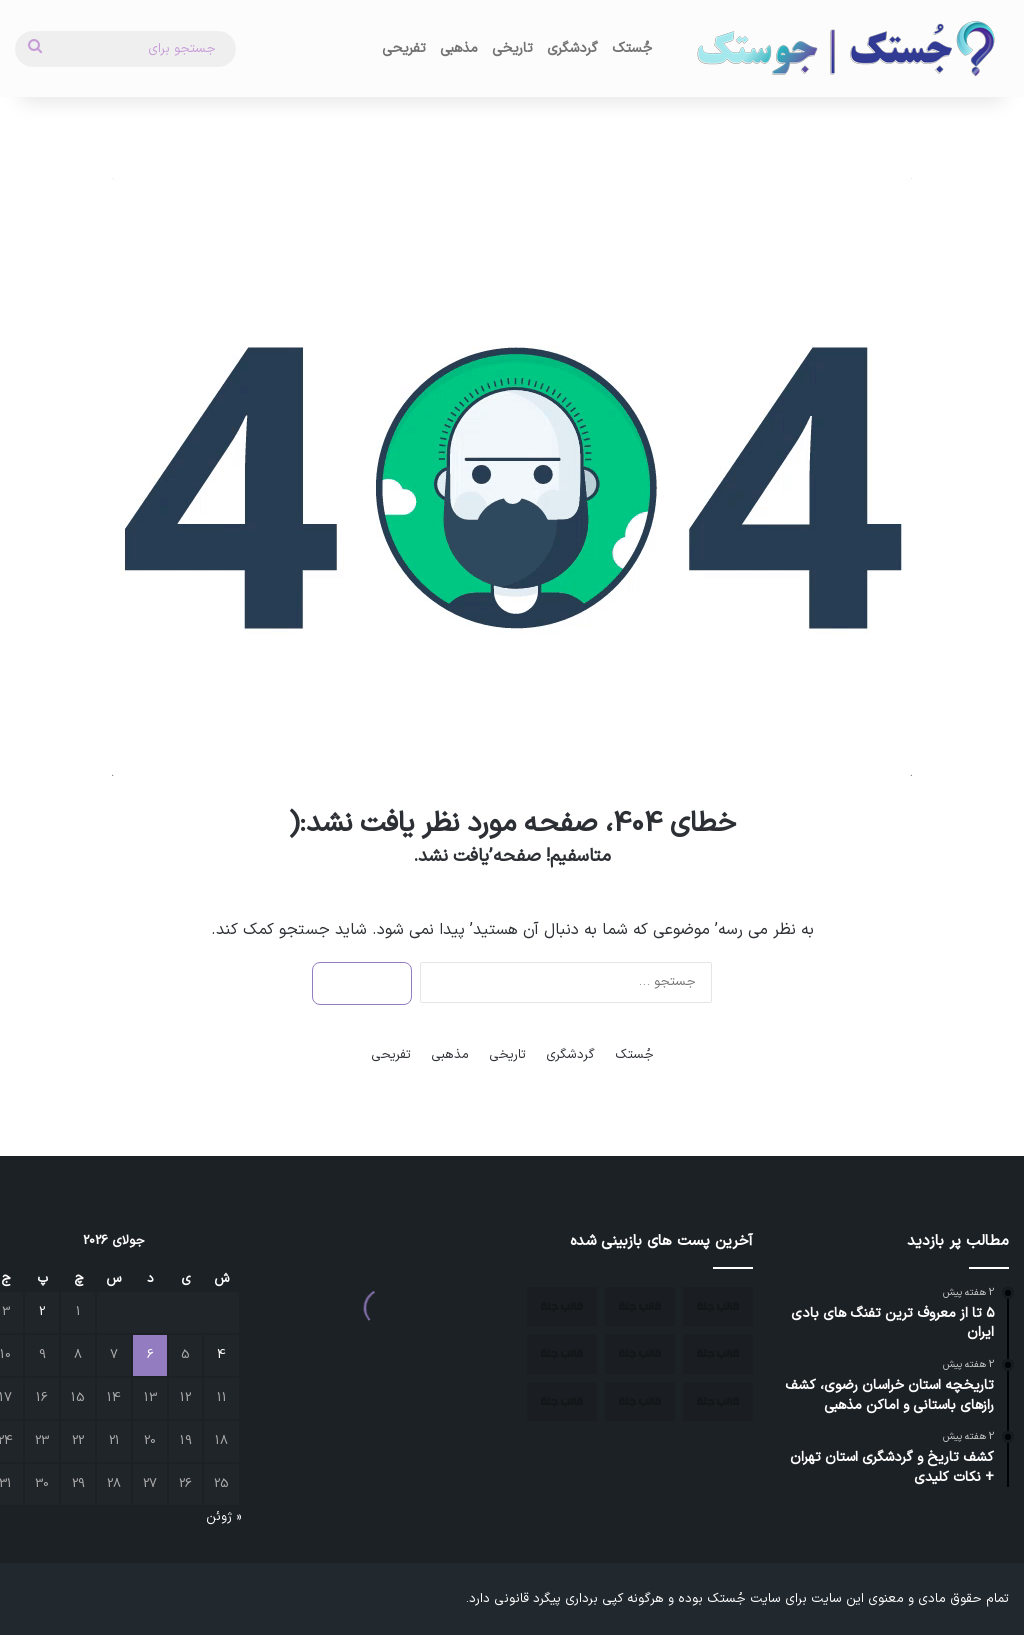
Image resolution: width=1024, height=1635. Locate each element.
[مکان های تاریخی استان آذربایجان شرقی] (562, 1306)
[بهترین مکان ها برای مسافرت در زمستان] (718, 1401)
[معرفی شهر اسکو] (718, 1306)
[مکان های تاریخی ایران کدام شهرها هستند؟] (640, 1353)
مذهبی (459, 48)
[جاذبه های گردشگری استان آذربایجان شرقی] (640, 1306)
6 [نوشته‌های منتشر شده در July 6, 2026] (150, 1355)
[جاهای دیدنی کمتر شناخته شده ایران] (562, 1401)
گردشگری (572, 48)
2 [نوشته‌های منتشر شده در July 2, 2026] (42, 1312)
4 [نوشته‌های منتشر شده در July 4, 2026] (221, 1355)
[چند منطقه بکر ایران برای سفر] (562, 1353)
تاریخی (512, 48)
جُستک (632, 48)
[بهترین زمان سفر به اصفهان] (640, 1401)
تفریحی (404, 48)
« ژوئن (223, 1517)
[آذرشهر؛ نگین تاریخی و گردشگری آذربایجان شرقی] (718, 1353)
